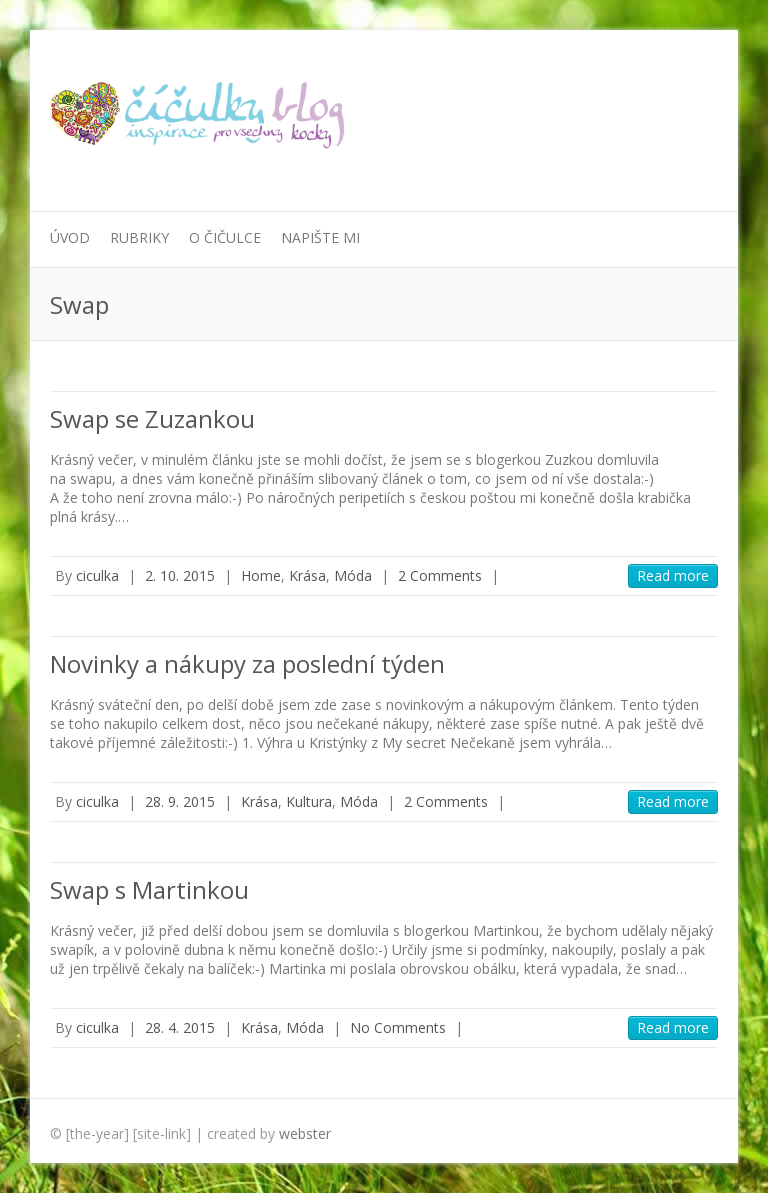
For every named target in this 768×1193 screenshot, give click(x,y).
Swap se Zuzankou (152, 418)
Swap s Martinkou (149, 889)
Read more (673, 575)
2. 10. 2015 (180, 575)
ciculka (97, 575)
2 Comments (440, 575)
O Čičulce (225, 237)
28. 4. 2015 (180, 1027)
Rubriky (139, 237)
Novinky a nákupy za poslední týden (247, 663)
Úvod (70, 237)
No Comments (398, 1027)
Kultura (309, 801)
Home (261, 575)
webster (305, 1133)
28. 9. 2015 (180, 801)
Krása (307, 575)
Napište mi (320, 237)
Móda (353, 575)
